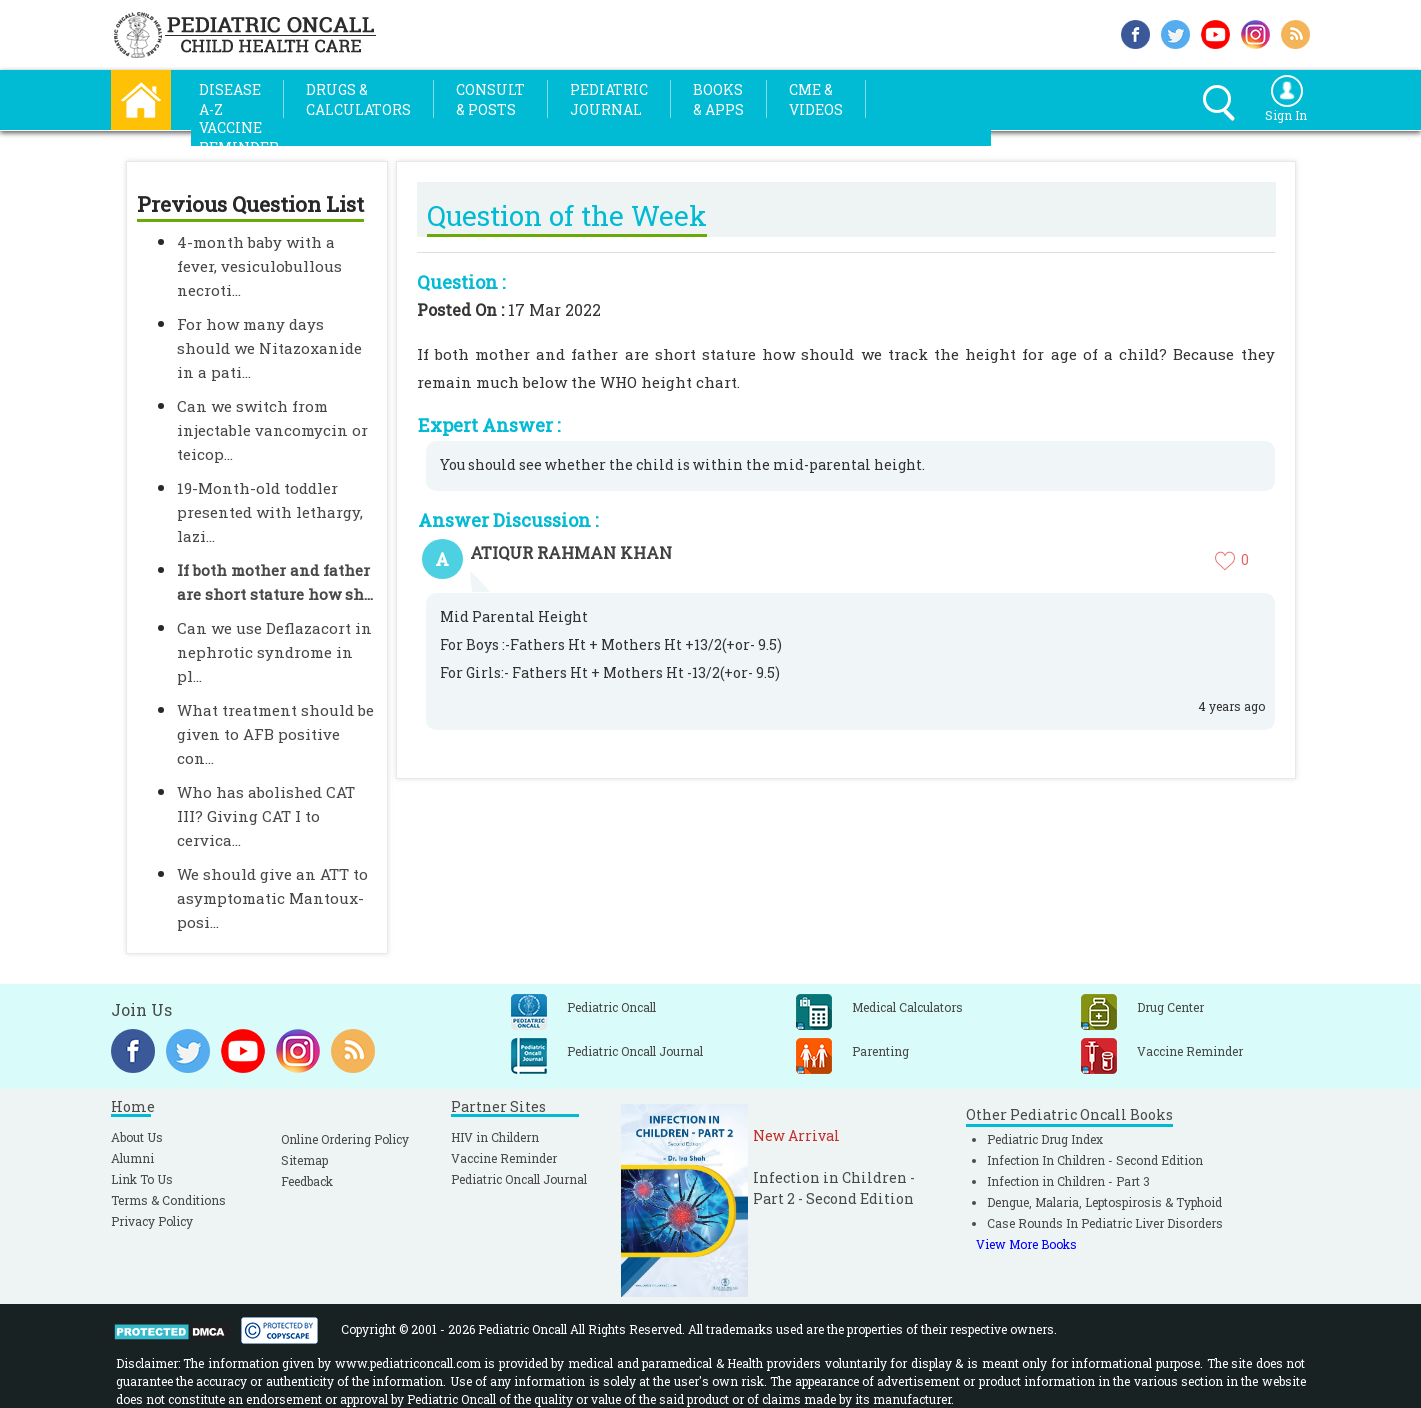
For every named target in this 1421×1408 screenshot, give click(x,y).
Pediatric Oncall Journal (519, 1179)
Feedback (307, 1181)
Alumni (132, 1158)
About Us (137, 1137)
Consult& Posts (490, 99)
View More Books (1026, 1244)
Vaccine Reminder (504, 1158)
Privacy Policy (152, 1221)
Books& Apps (718, 99)
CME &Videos (816, 99)
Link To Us (142, 1179)
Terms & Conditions (168, 1200)
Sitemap (304, 1160)
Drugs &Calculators (358, 99)
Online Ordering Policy (345, 1139)
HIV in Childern (495, 1137)
